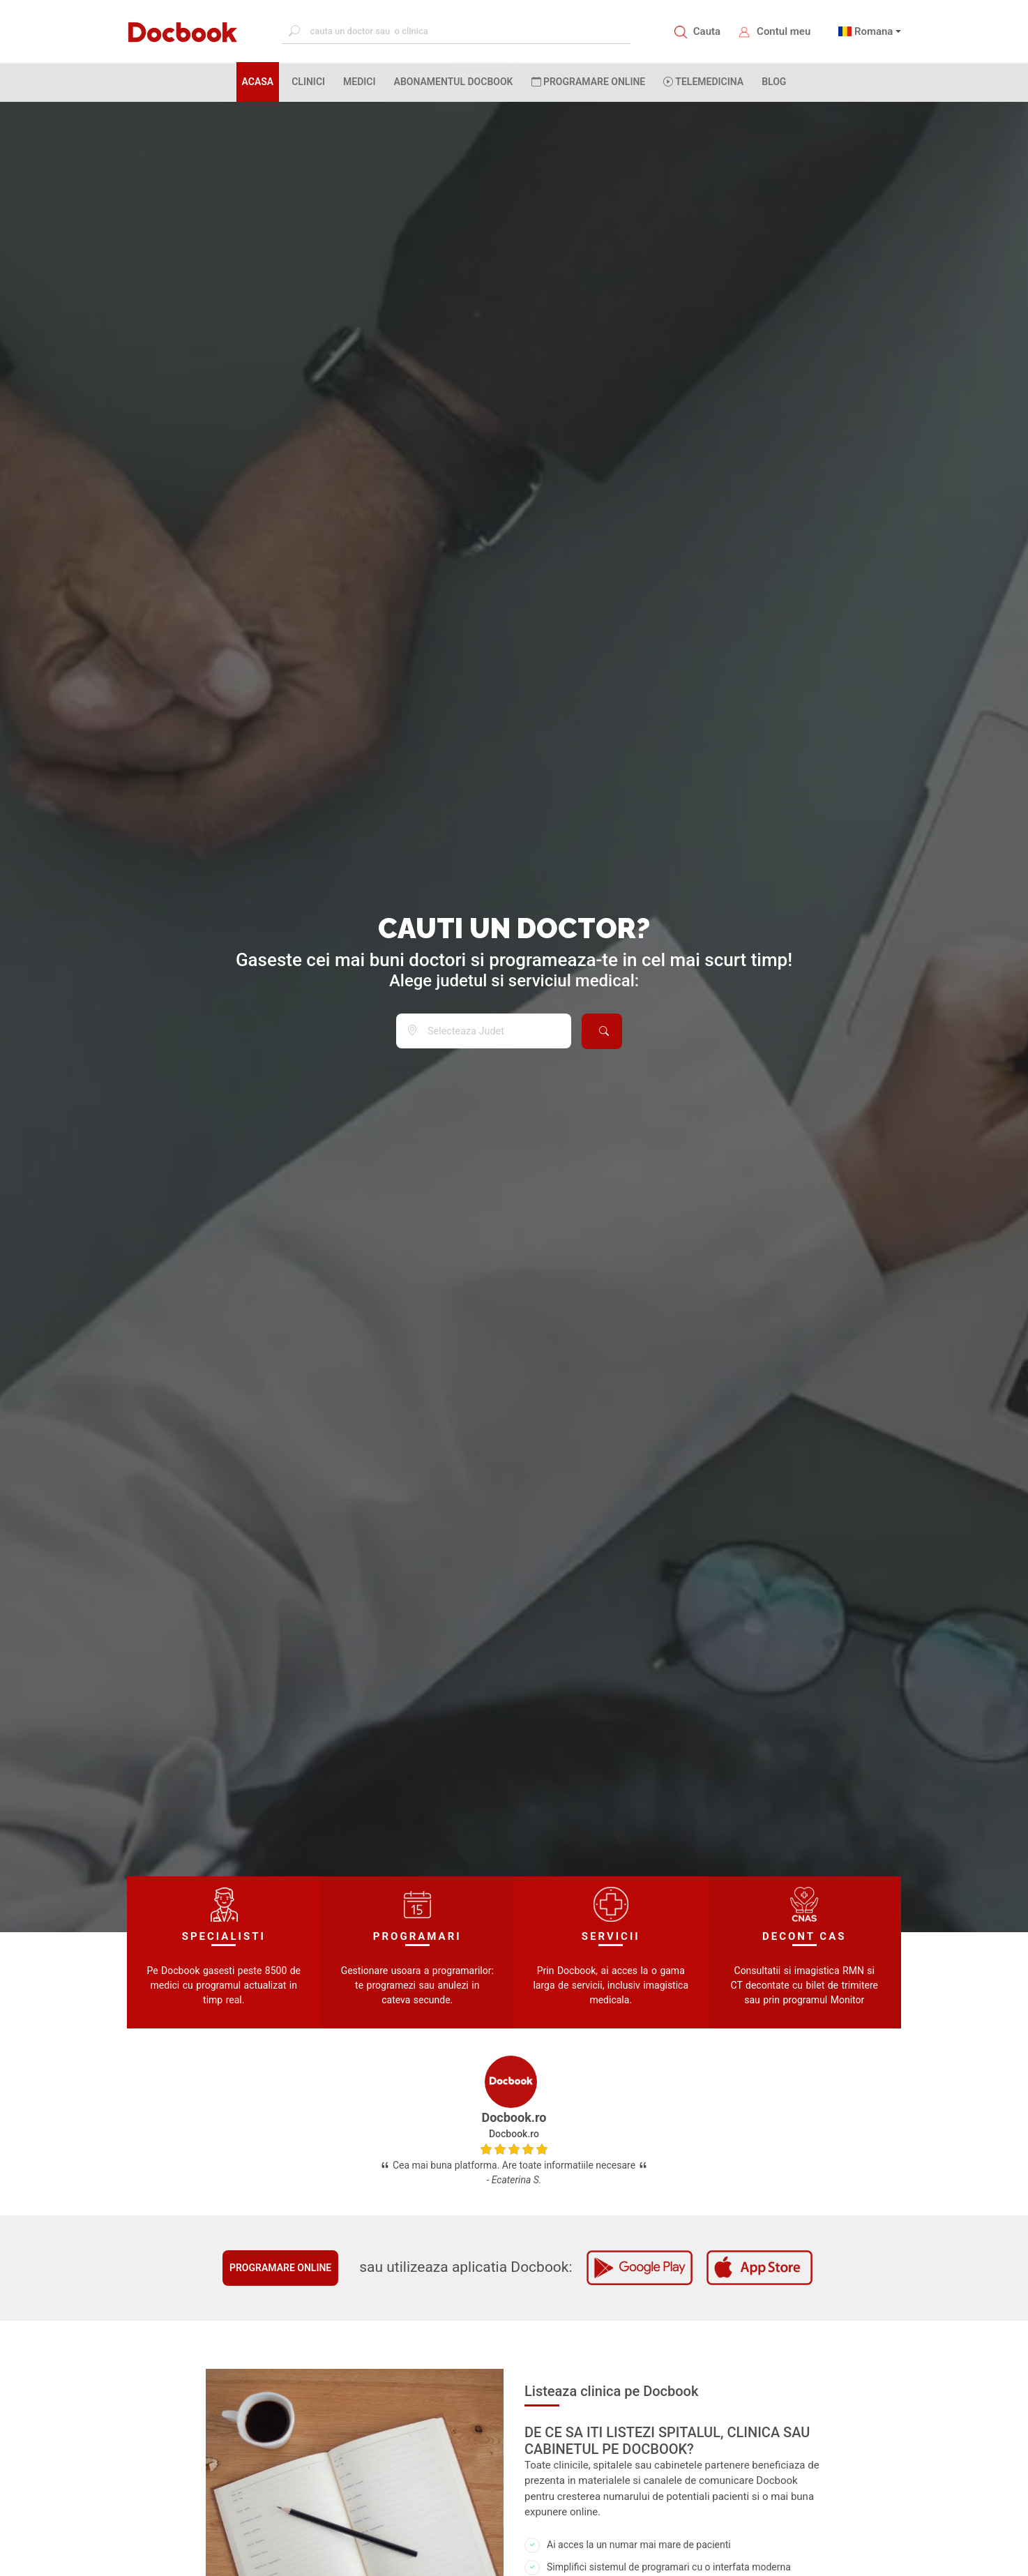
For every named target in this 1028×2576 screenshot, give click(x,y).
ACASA (261, 81)
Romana (873, 31)
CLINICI (308, 81)
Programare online (280, 2267)
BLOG (774, 81)
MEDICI (359, 81)
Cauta (706, 31)
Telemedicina (703, 81)
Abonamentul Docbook (453, 81)
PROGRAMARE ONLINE (588, 81)
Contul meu (783, 31)
